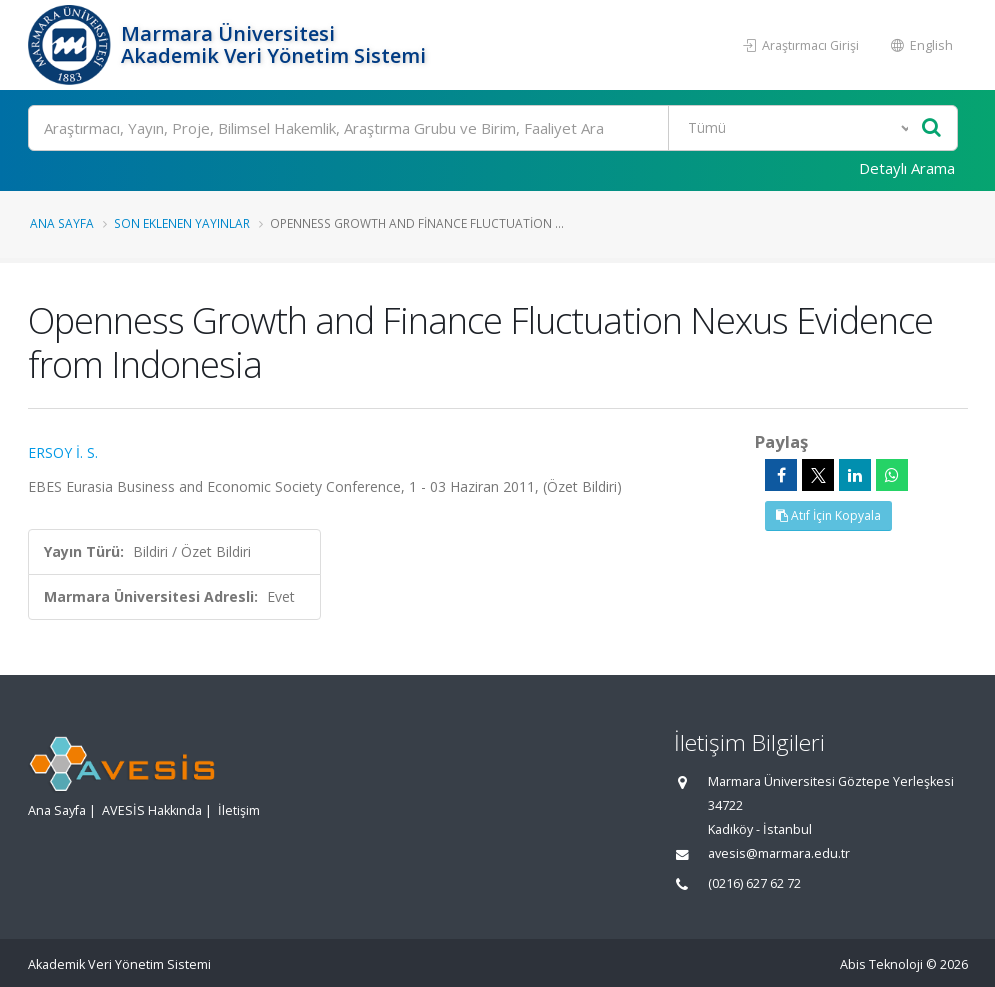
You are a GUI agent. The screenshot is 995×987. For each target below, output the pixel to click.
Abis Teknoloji (881, 964)
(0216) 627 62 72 (754, 883)
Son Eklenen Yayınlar (182, 223)
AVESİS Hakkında (152, 810)
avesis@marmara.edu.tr (779, 853)
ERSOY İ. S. (63, 452)
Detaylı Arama (907, 168)
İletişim (239, 810)
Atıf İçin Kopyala (828, 515)
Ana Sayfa (62, 223)
